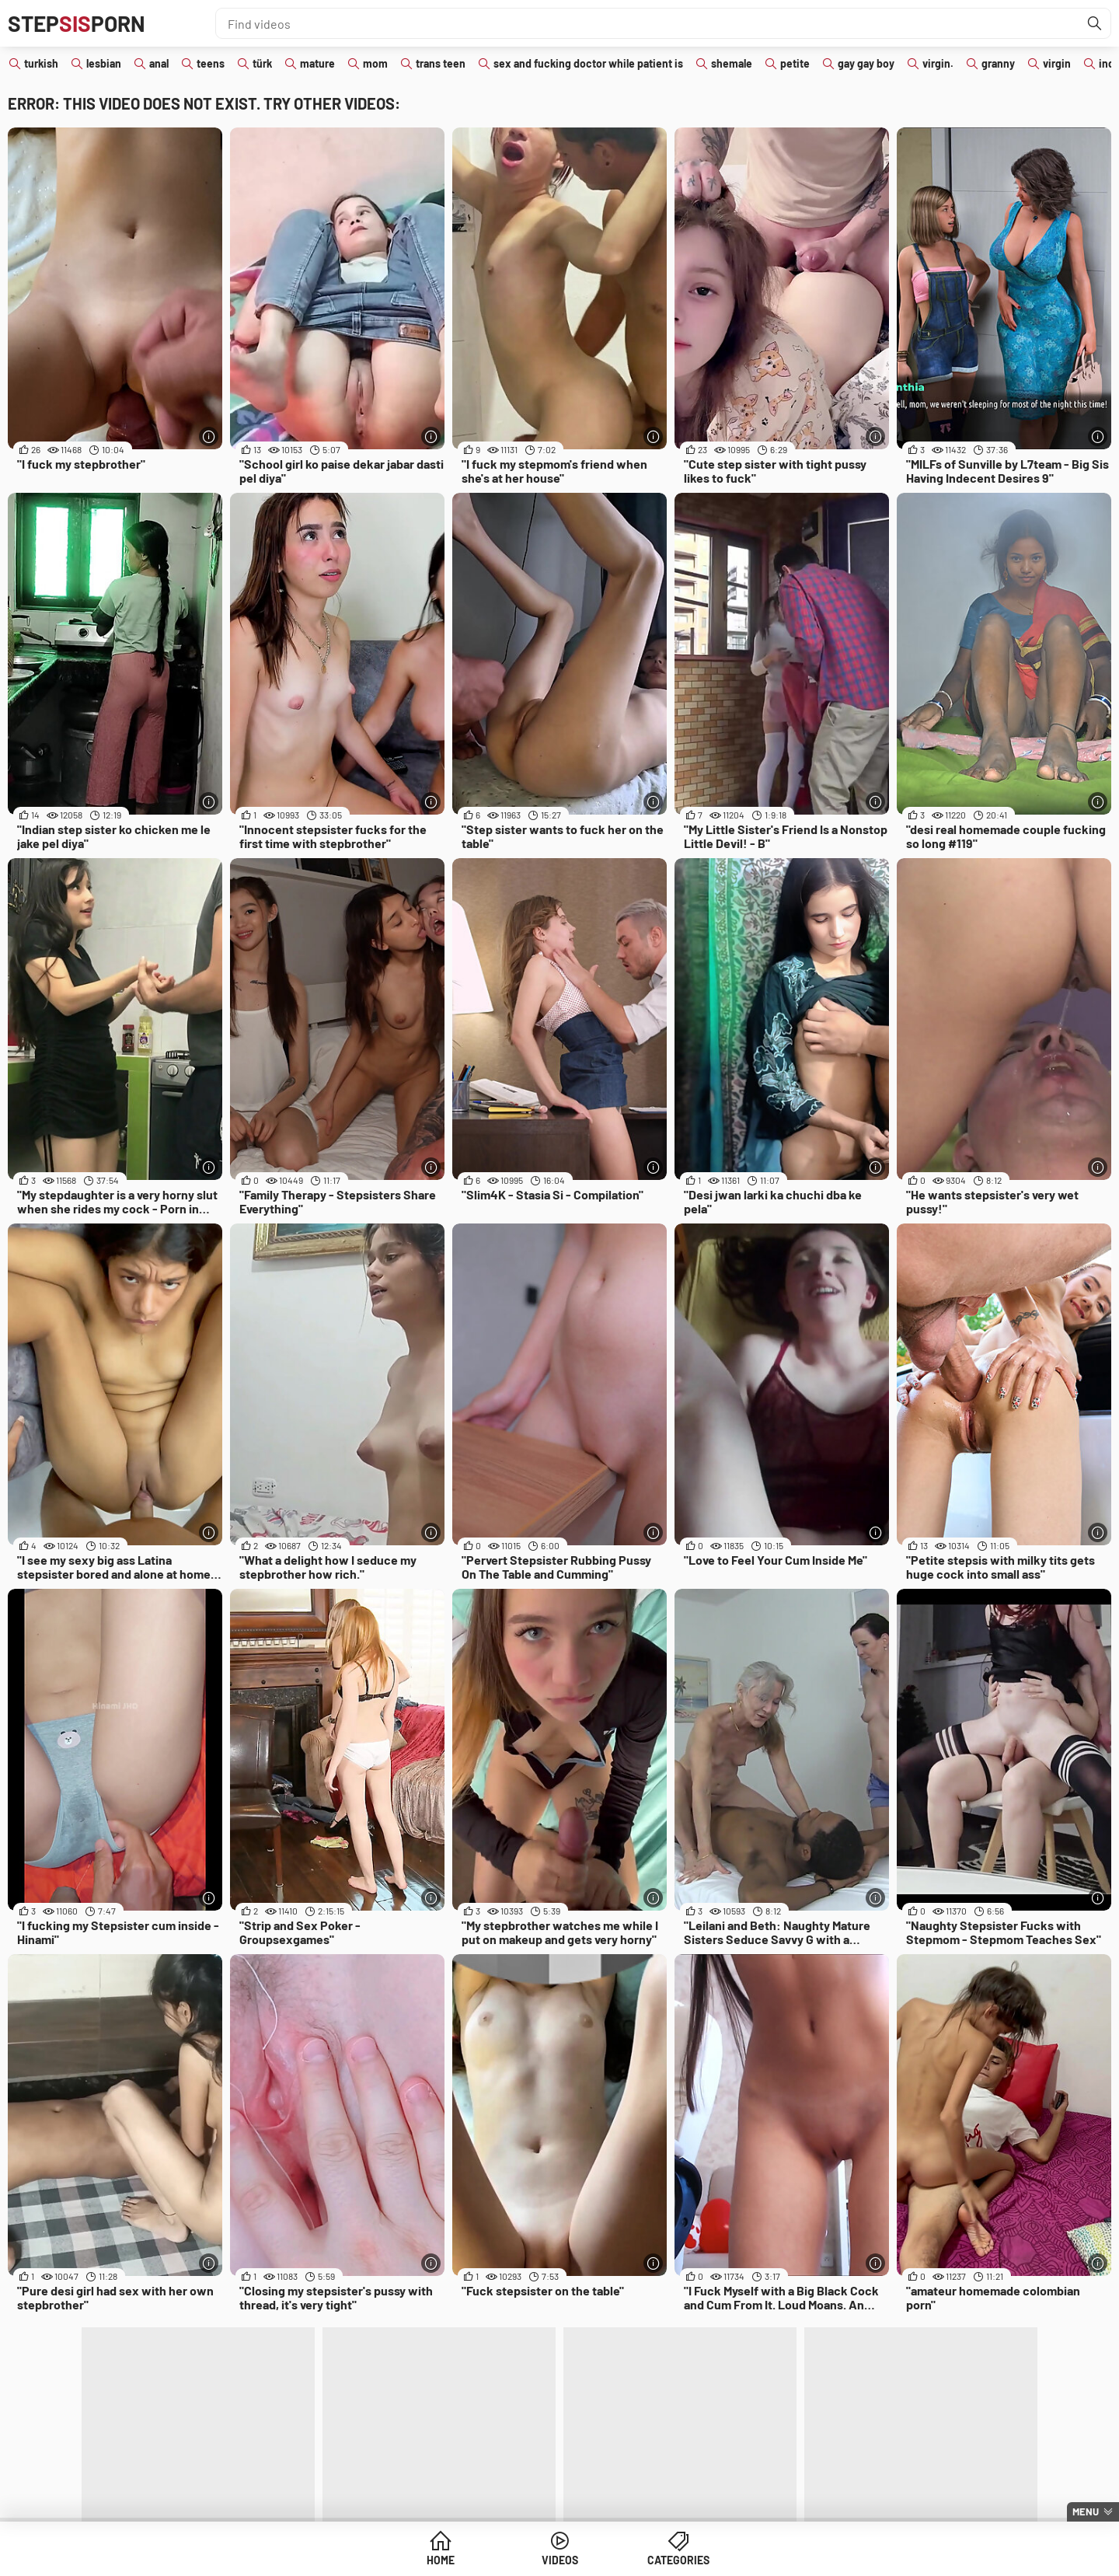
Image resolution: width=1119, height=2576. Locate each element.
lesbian (103, 63)
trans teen (440, 63)
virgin (1057, 63)
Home (441, 2560)
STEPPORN (76, 23)
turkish (41, 63)
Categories (678, 2560)
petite (795, 63)
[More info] (208, 436)
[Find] (1094, 23)
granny (998, 63)
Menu (1085, 2511)
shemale (731, 63)
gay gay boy (866, 63)
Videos (560, 2560)
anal (159, 63)
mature (317, 63)
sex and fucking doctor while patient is (588, 63)
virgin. (937, 63)
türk (262, 63)
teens (211, 63)
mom (375, 63)
